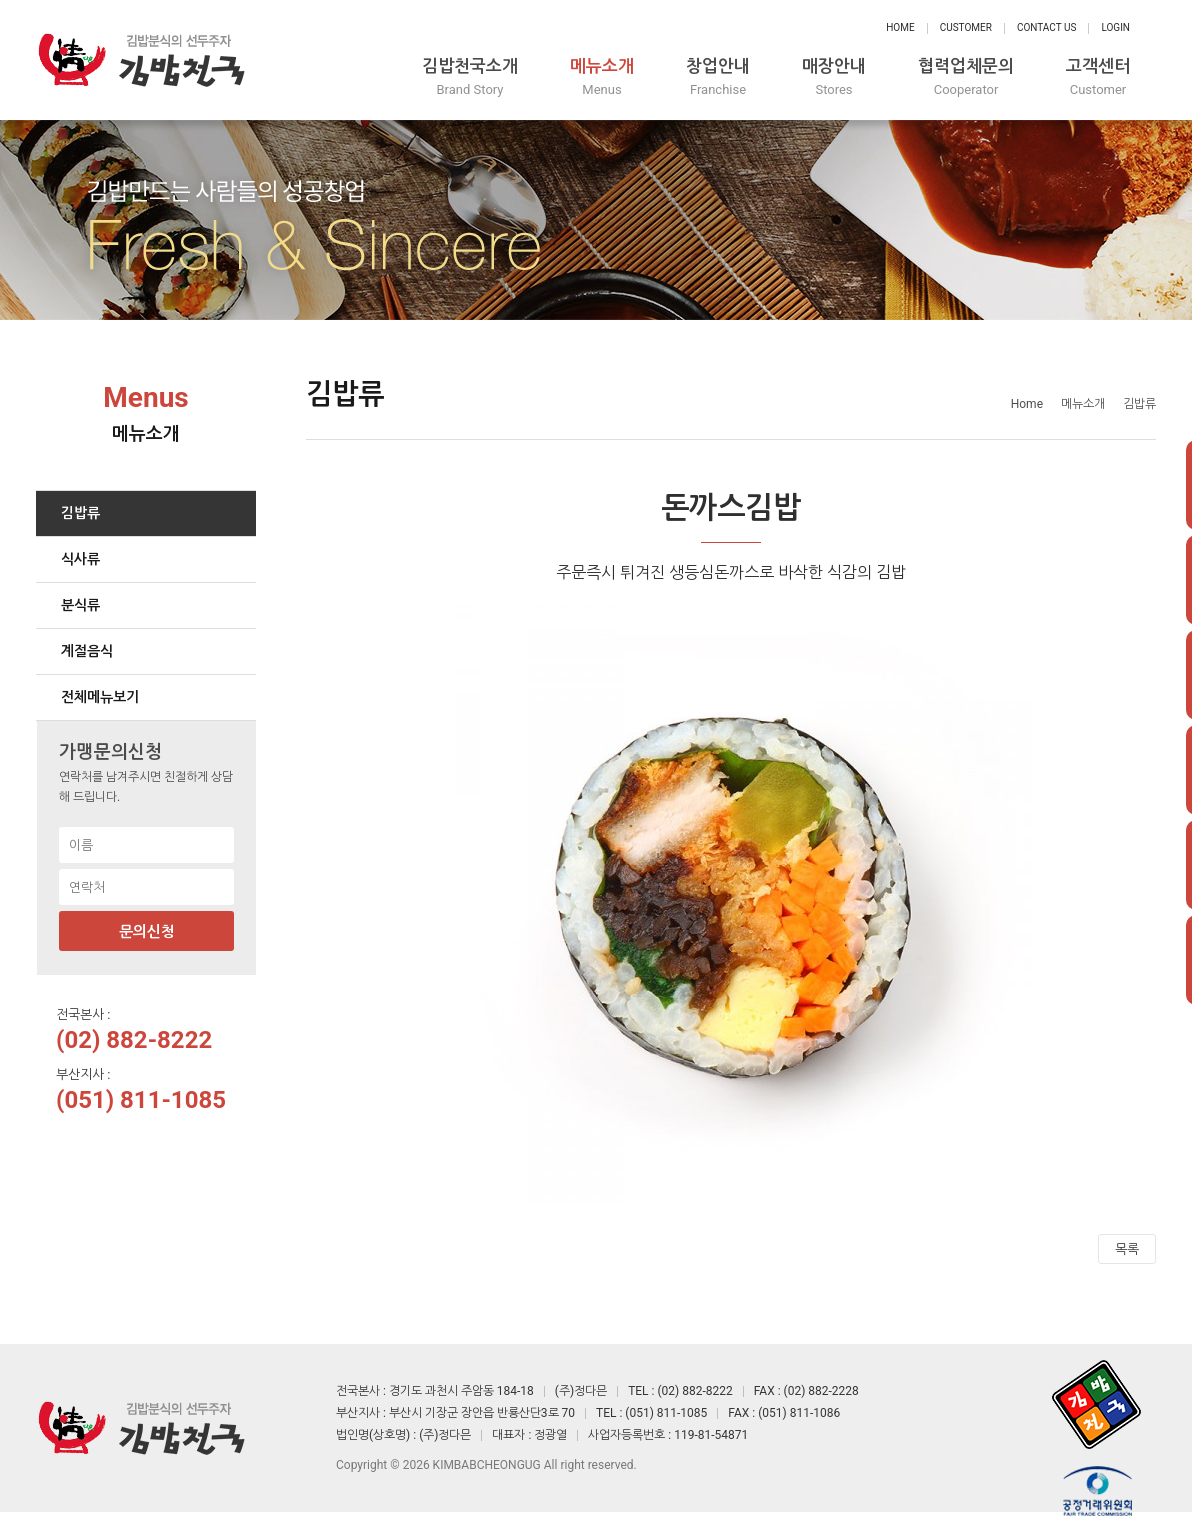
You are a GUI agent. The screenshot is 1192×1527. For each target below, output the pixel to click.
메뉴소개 (602, 77)
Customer (966, 27)
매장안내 (834, 77)
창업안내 (718, 77)
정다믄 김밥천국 (141, 60)
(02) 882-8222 (134, 1040)
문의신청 (147, 932)
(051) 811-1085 (141, 1100)
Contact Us (1046, 27)
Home (900, 27)
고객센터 (1098, 77)
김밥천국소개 (470, 77)
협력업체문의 (966, 77)
